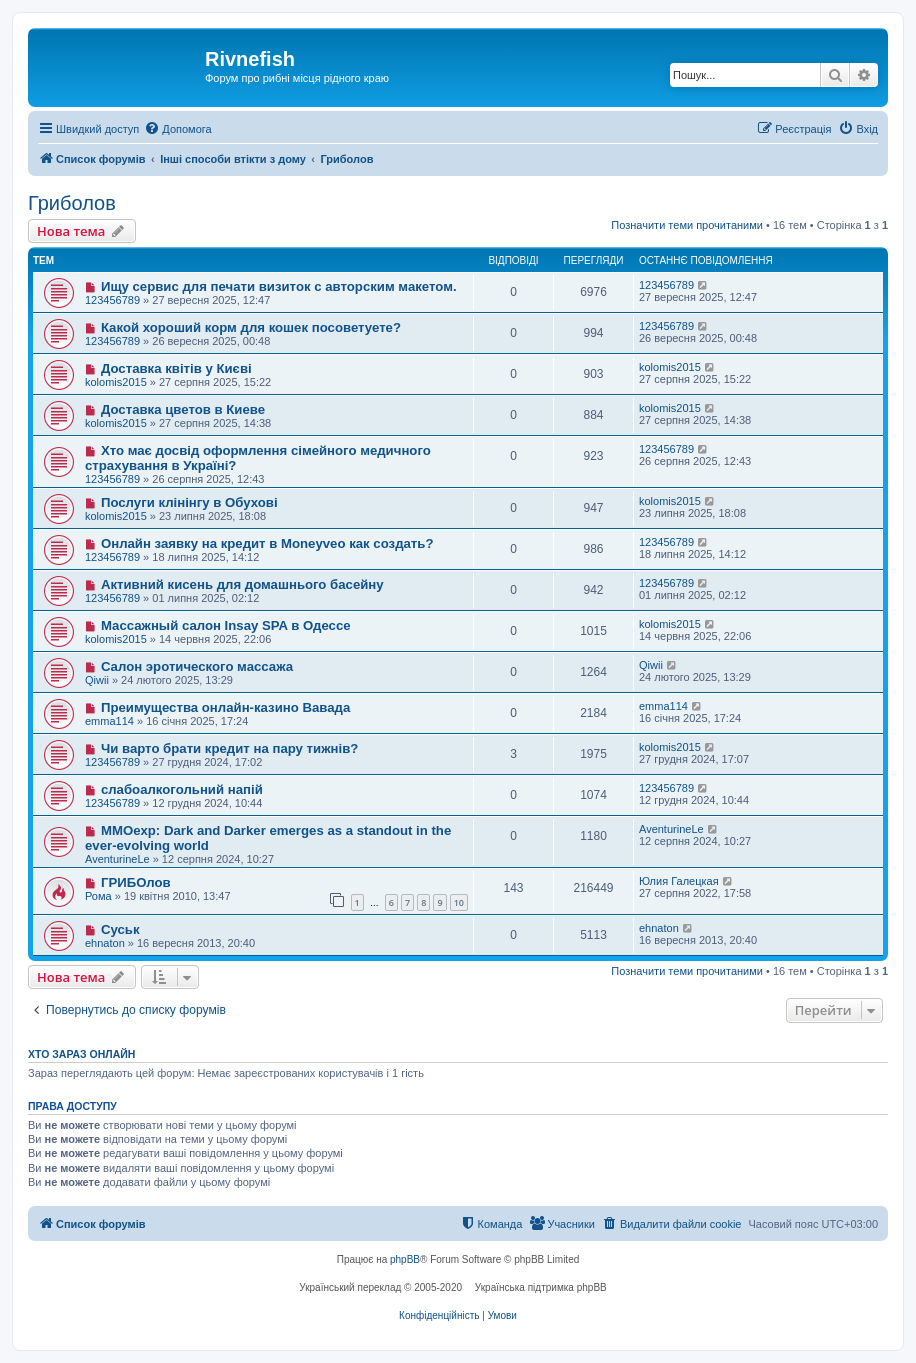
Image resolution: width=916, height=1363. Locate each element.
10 (459, 902)
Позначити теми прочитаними (687, 225)
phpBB (405, 1259)
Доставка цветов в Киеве (183, 409)
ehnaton (105, 943)
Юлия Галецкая (679, 881)
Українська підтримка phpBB (541, 1287)
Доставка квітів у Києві (176, 368)
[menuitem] (177, 129)
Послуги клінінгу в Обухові (189, 502)
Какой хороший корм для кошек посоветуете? (251, 327)
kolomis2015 (116, 382)
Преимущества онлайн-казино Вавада (225, 707)
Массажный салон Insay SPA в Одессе (226, 625)
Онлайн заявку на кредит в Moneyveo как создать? (267, 543)
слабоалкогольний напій (182, 789)
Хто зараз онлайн (81, 1054)
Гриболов (72, 203)
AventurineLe (117, 859)
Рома (98, 896)
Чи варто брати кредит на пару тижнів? (229, 748)
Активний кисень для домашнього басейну (242, 584)
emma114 (109, 721)
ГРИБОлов (136, 882)
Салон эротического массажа (197, 666)
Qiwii (97, 680)
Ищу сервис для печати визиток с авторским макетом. (279, 286)
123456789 (112, 300)
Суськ (120, 929)
